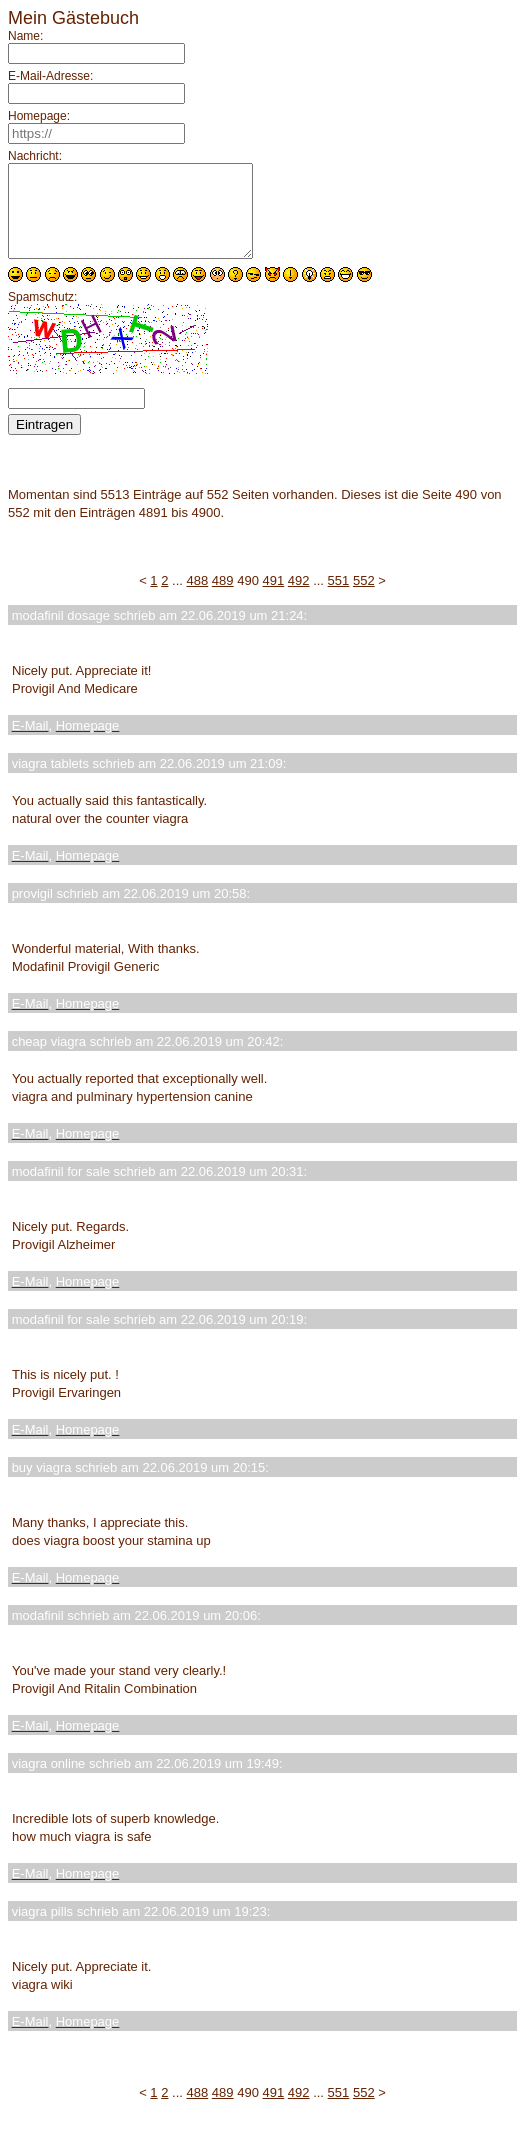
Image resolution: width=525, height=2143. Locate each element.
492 (299, 598)
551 (339, 598)
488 (198, 598)
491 (274, 598)
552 (364, 598)
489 (223, 598)
